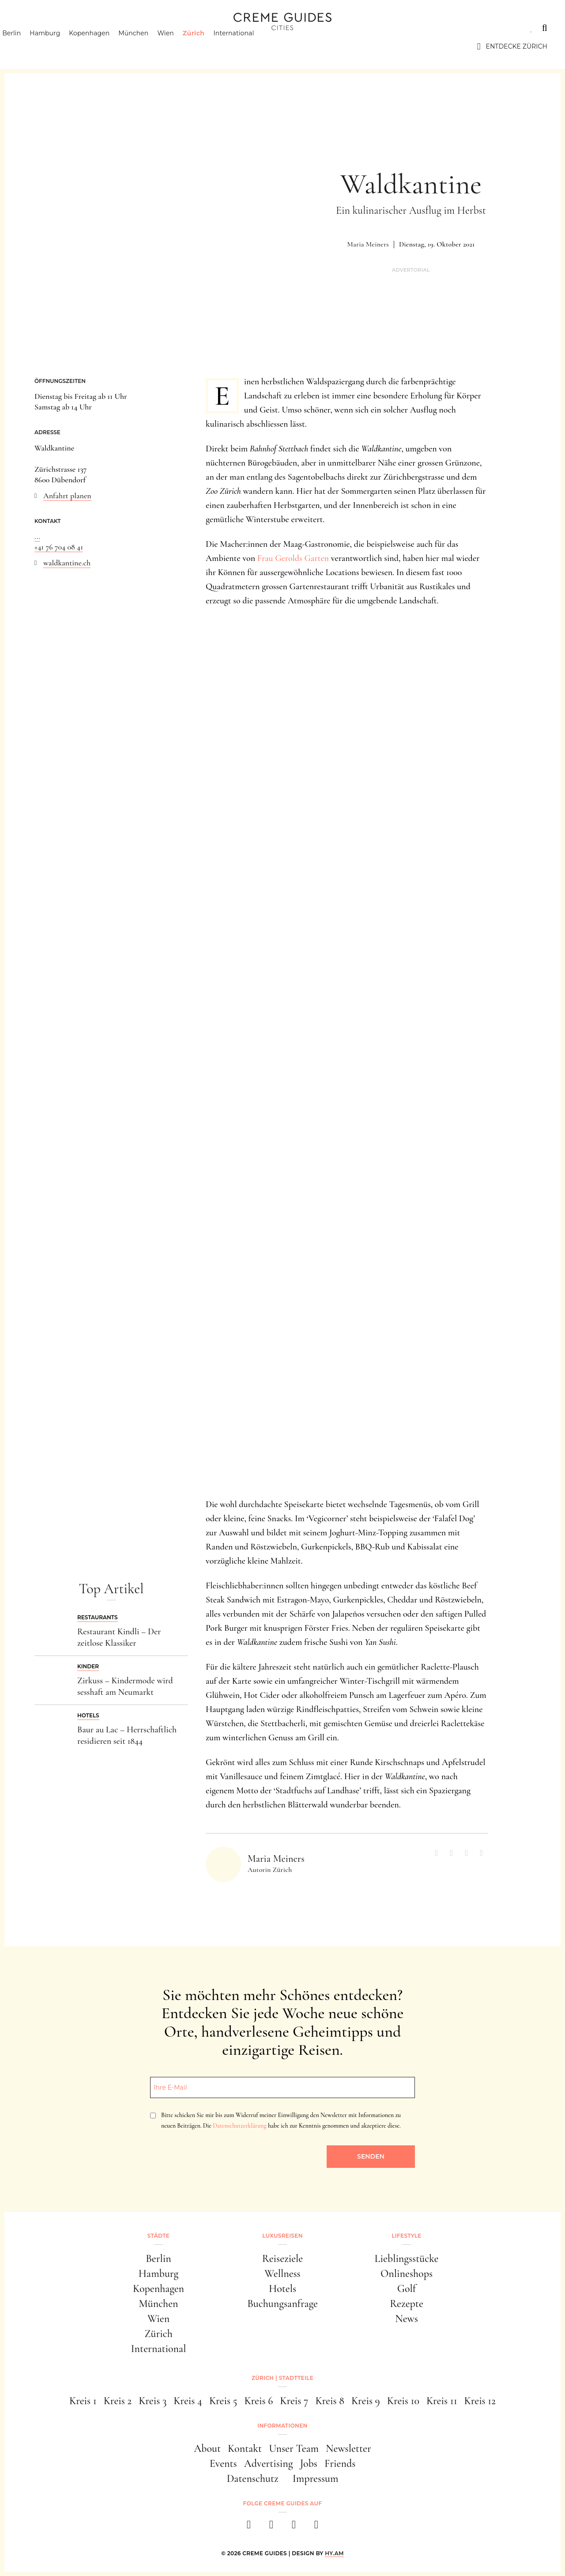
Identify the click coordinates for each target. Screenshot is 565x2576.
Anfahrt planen (67, 495)
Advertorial (411, 270)
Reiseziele (282, 2258)
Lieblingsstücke (407, 2258)
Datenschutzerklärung (239, 2125)
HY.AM (334, 2553)
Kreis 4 (187, 2400)
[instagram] (271, 2527)
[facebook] (249, 2527)
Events (223, 2463)
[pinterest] (294, 2527)
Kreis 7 (294, 2400)
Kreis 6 (258, 2400)
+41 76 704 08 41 (58, 547)
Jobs (308, 2463)
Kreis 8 (329, 2400)
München (149, 46)
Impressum (316, 2478)
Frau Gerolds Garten (293, 558)
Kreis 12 (480, 2400)
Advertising (268, 2463)
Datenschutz (253, 2478)
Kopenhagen (104, 46)
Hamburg (60, 46)
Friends (339, 2463)
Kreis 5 (223, 2400)
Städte (31, 28)
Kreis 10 (403, 2400)
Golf (406, 2288)
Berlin (27, 46)
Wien (181, 46)
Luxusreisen (86, 28)
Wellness (282, 2273)
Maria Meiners (368, 244)
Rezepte (406, 2303)
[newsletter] (316, 2527)
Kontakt (245, 2448)
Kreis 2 (118, 2400)
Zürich (209, 46)
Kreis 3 (152, 2400)
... (37, 536)
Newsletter (348, 2448)
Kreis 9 (365, 2400)
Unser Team (294, 2448)
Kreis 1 (83, 2400)
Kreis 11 (441, 2400)
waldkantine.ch (66, 563)
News (406, 2318)
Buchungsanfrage (282, 2303)
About (207, 2448)
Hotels (282, 2288)
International (249, 46)
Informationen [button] (282, 2425)
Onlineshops (406, 2273)
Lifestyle (144, 28)
